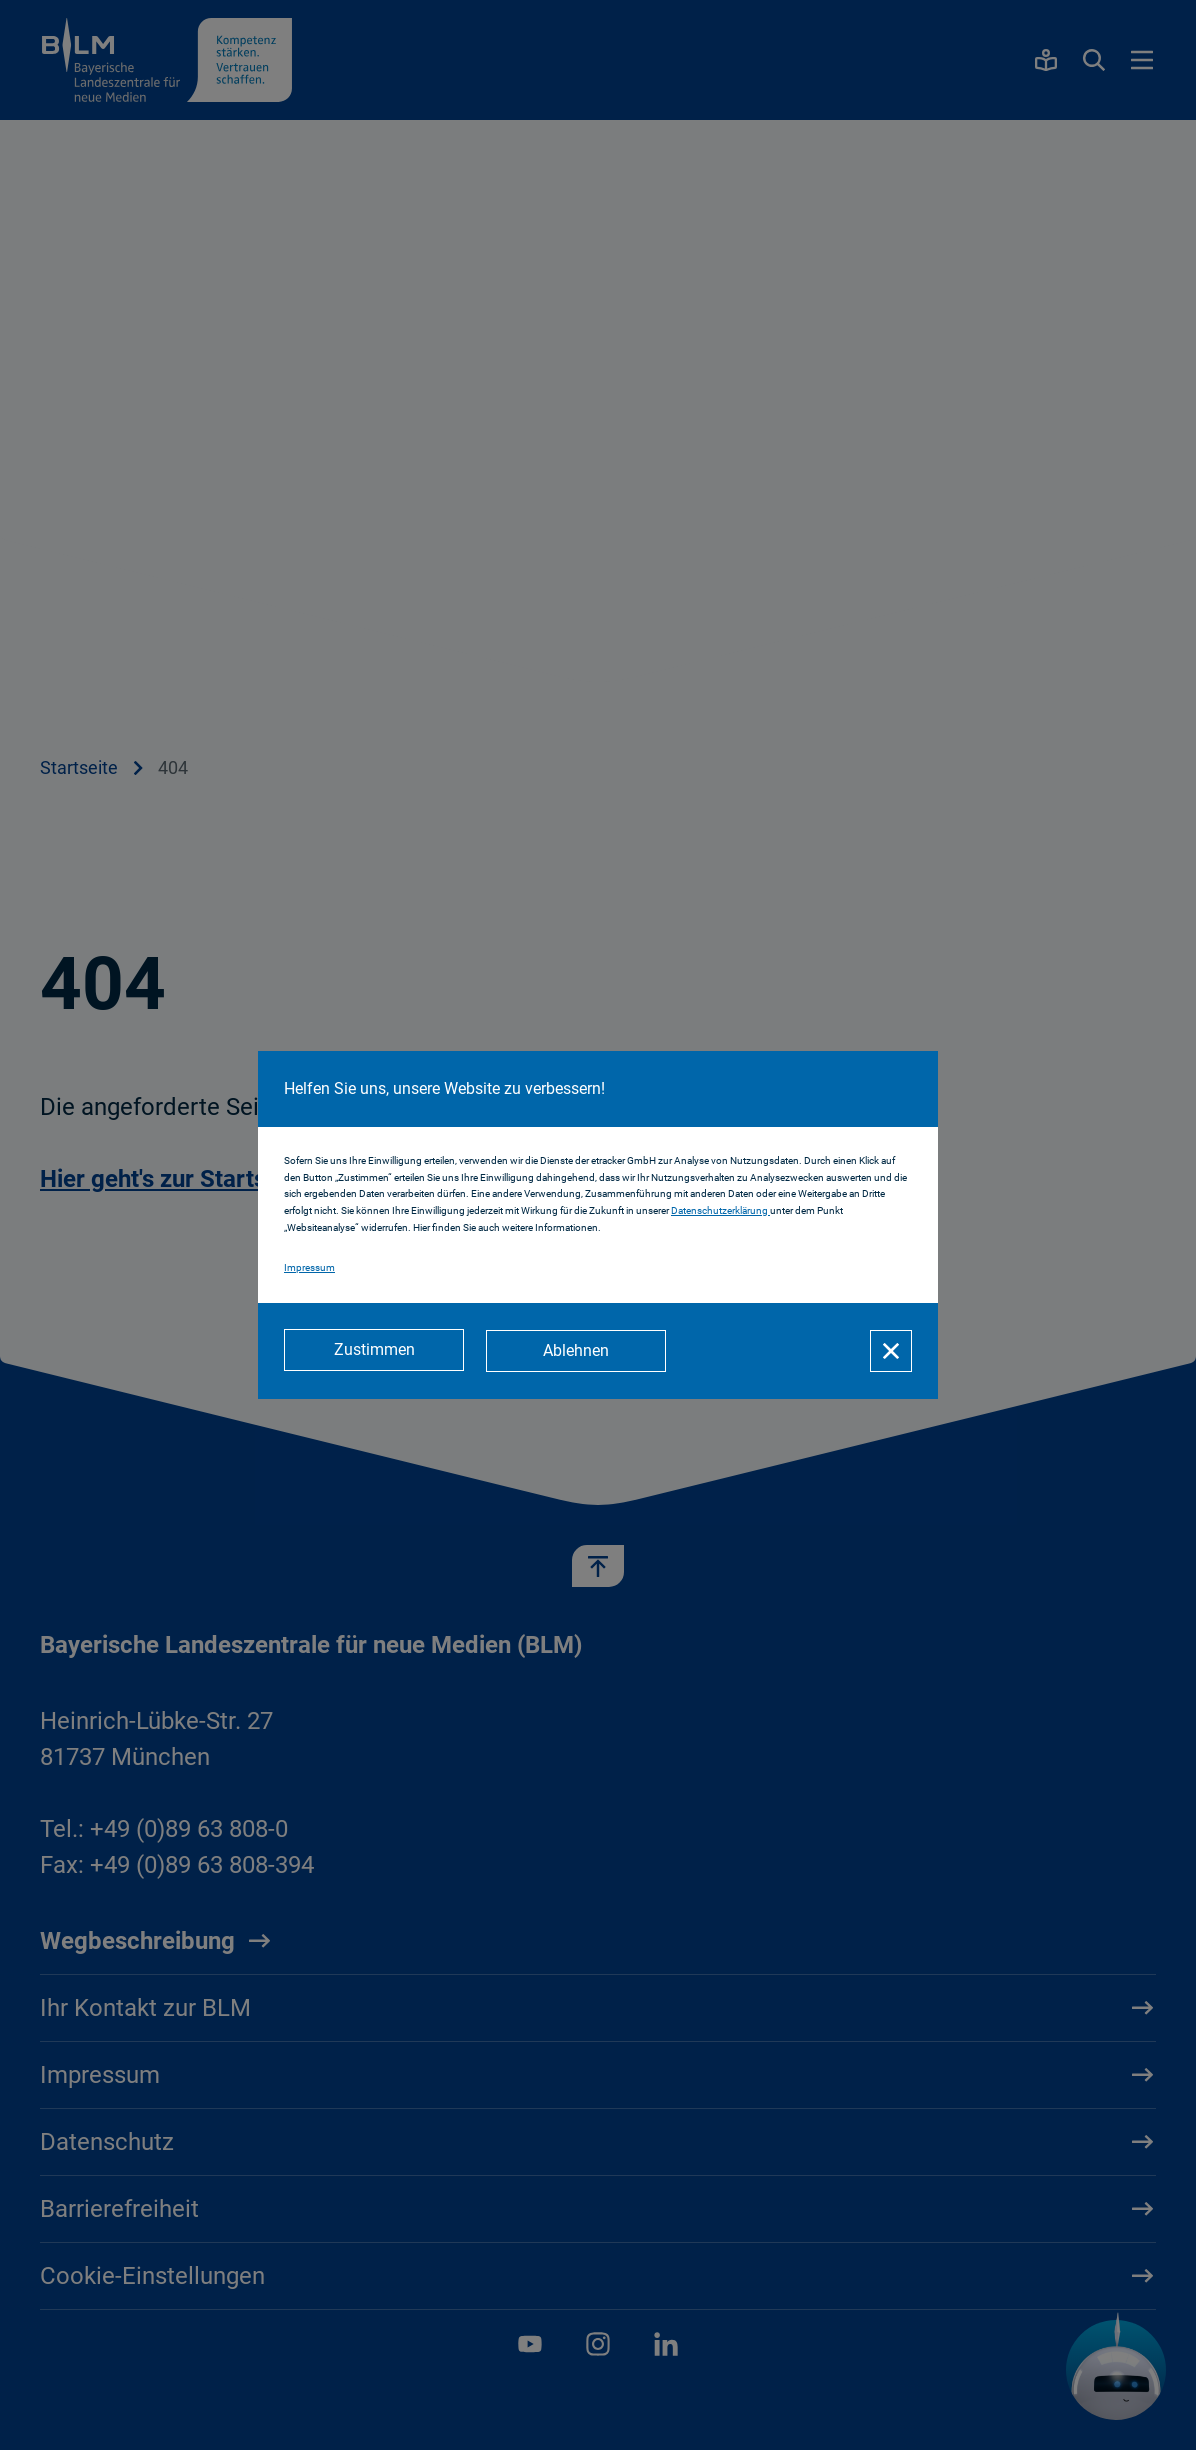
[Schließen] (891, 1351)
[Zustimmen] (374, 1351)
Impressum (309, 1268)
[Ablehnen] (578, 1351)
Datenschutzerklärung (720, 1211)
